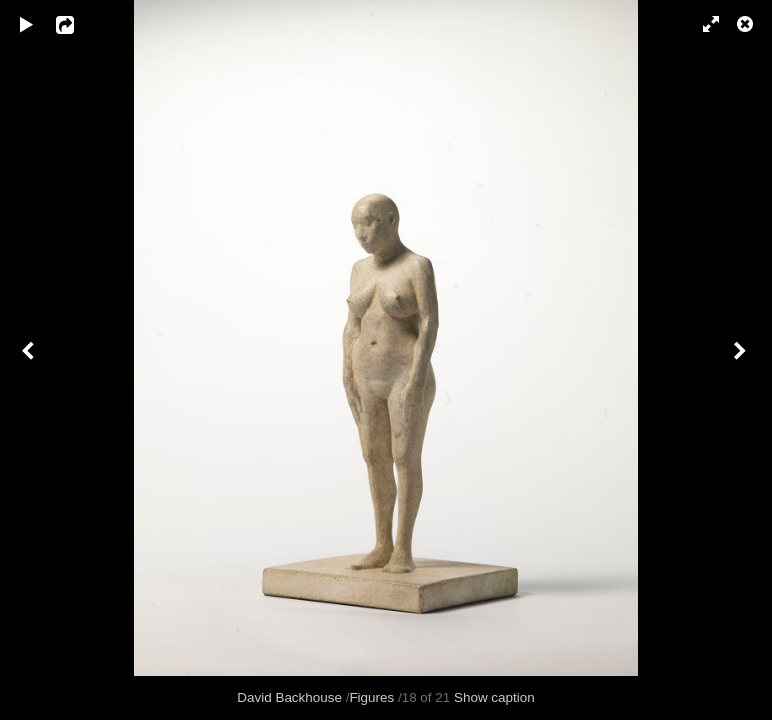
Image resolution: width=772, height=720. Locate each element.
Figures (371, 697)
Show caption (494, 697)
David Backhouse (289, 697)
